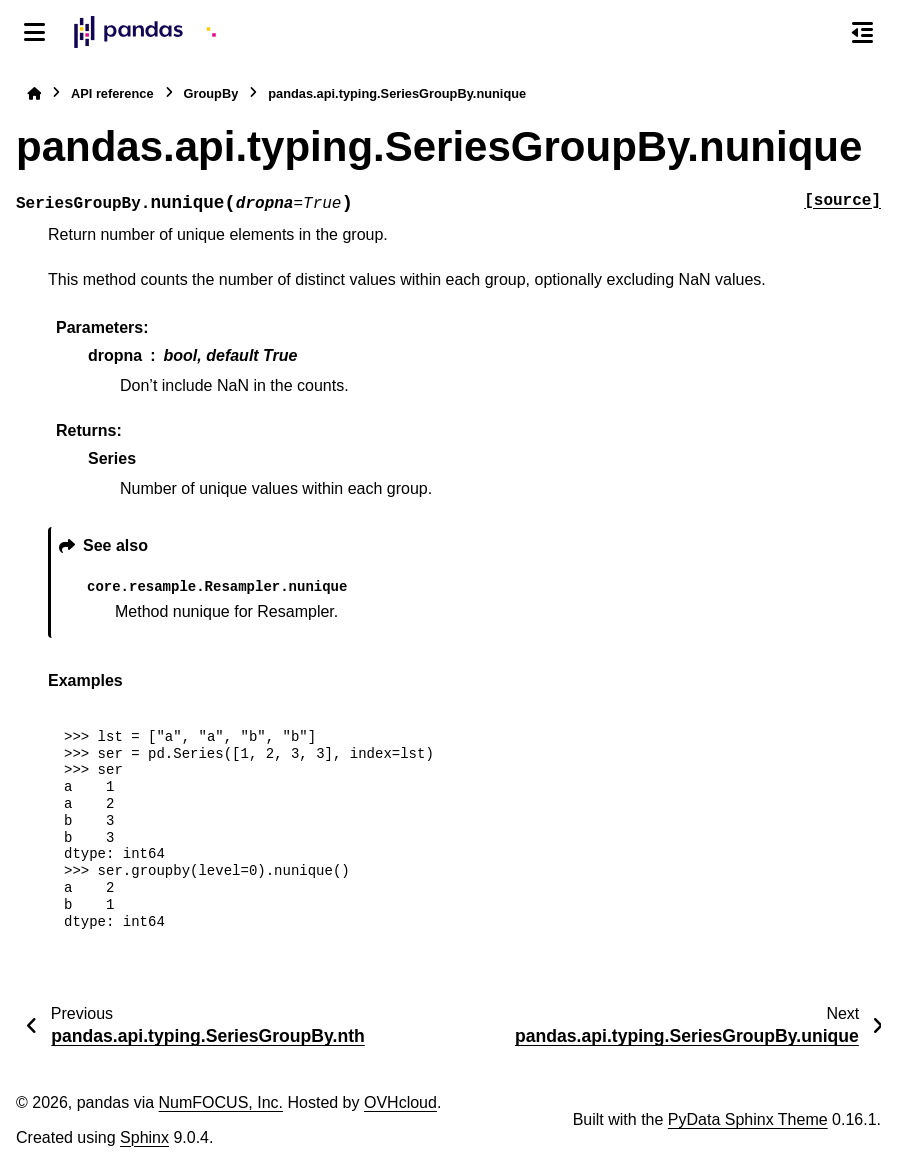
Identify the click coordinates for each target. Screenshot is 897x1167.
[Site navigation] (34, 32)
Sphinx (144, 1137)
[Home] (34, 93)
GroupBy (211, 93)
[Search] (820, 33)
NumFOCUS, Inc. (221, 1102)
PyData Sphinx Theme (748, 1119)
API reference (112, 93)
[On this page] (862, 32)
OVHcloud (400, 1102)
